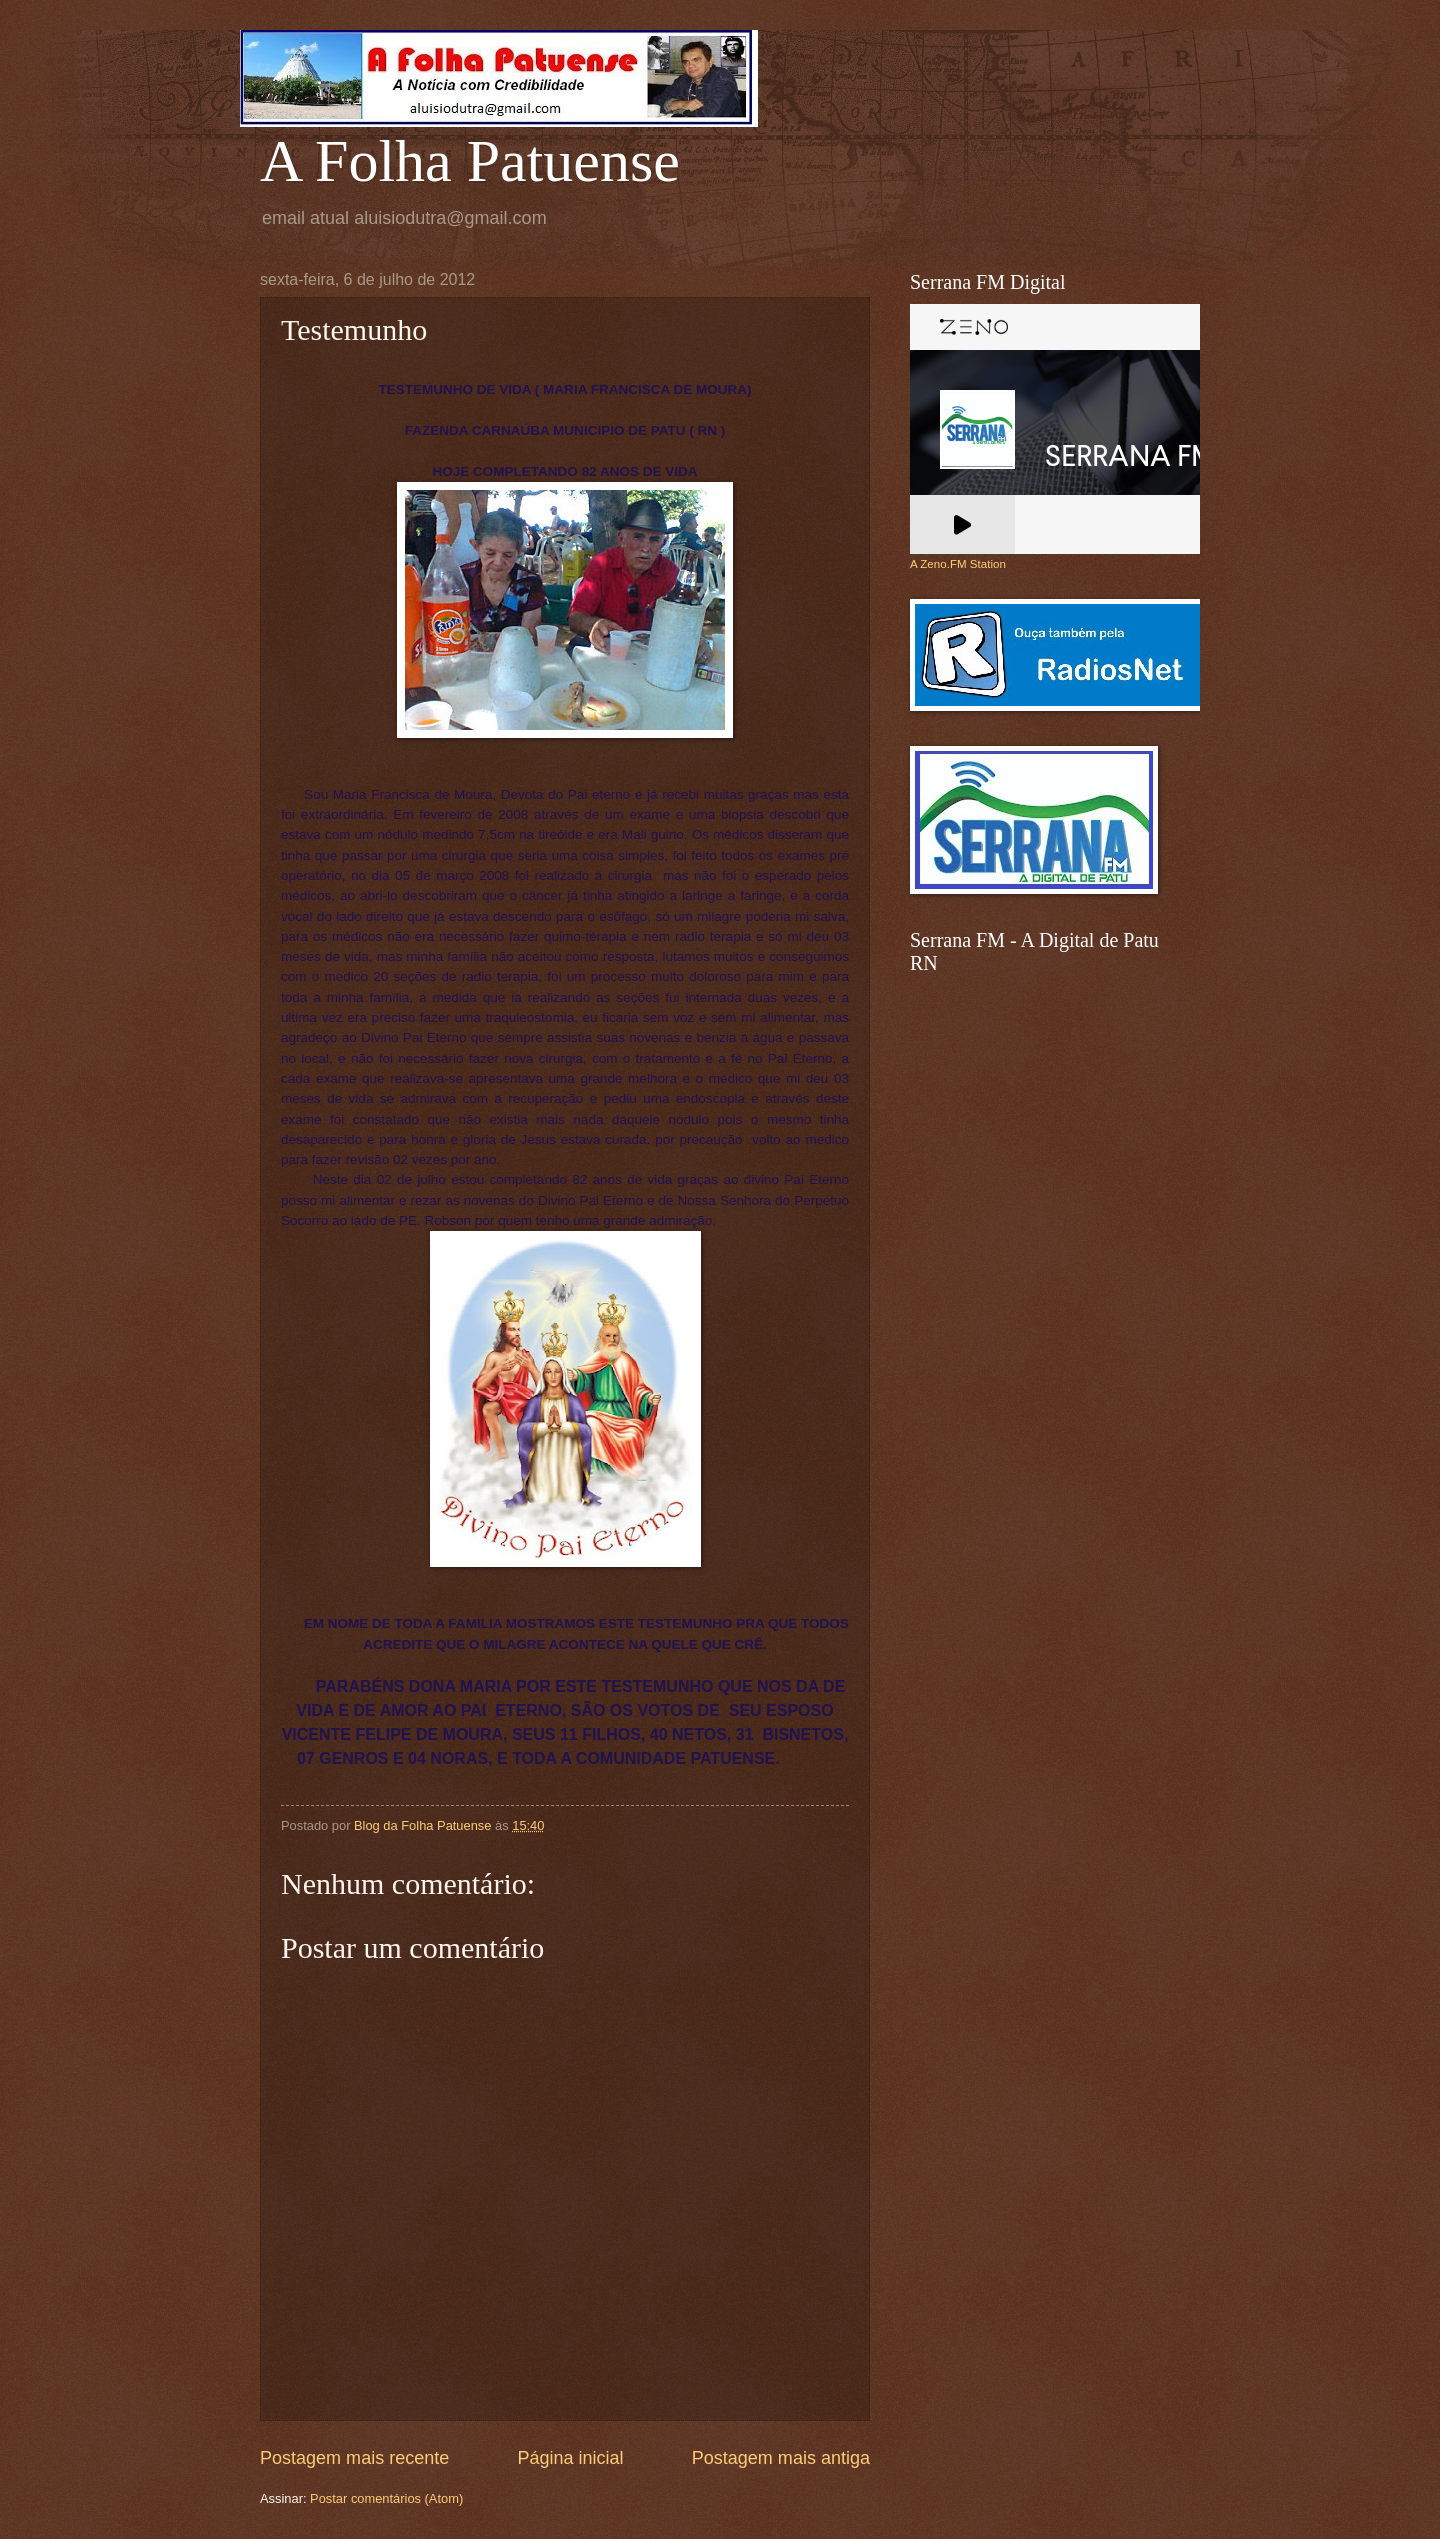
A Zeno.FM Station (958, 564)
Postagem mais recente (354, 2458)
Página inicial (570, 2458)
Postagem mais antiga (781, 2458)
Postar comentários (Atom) (386, 2498)
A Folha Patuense (470, 161)
